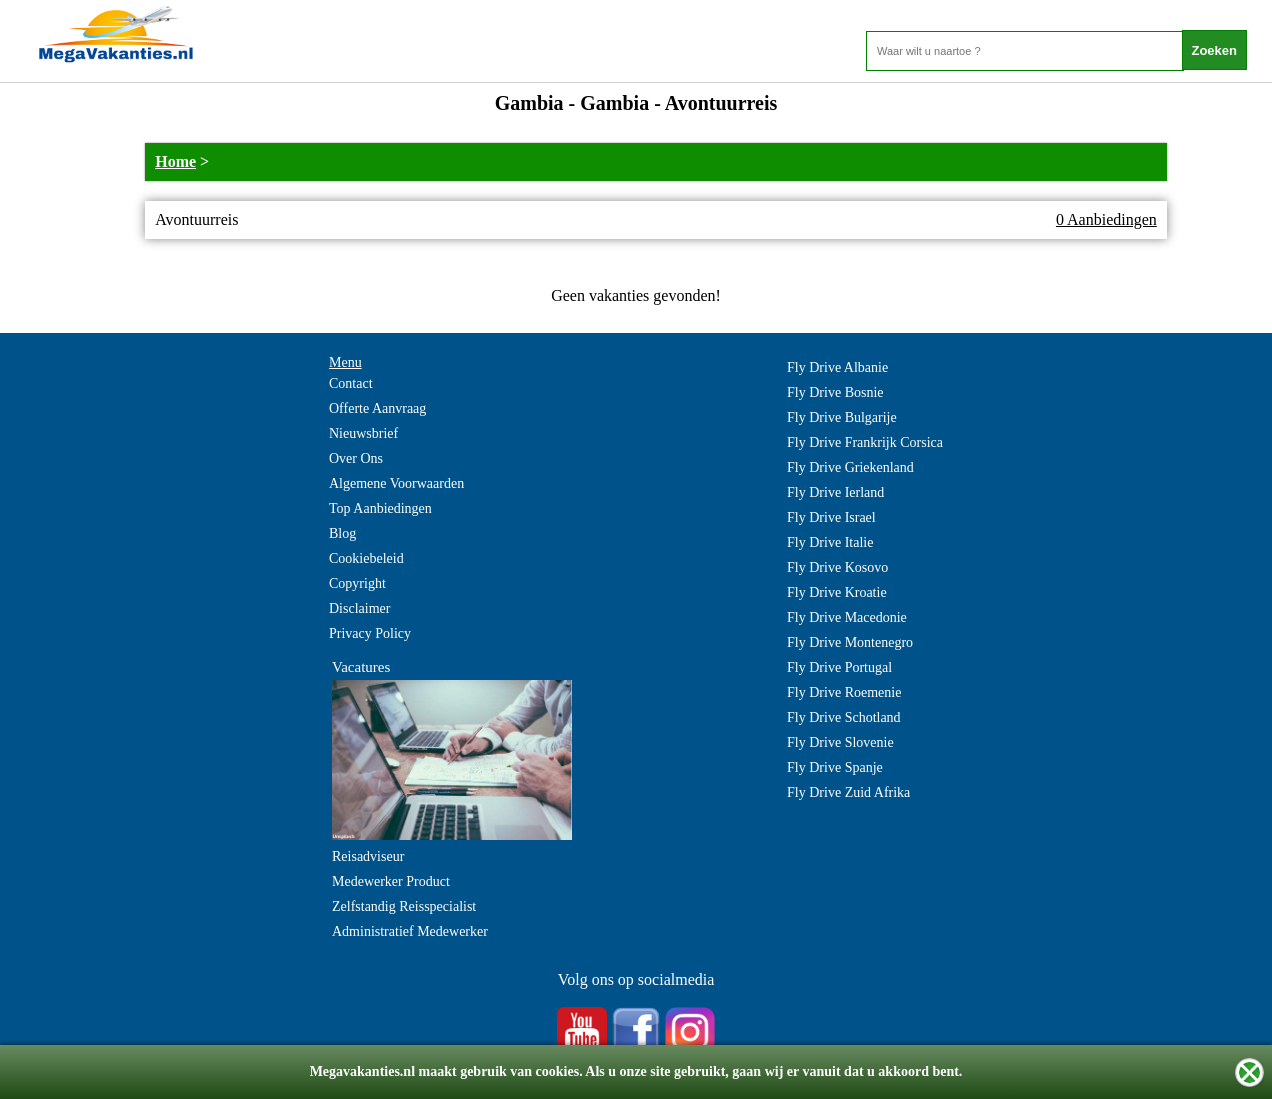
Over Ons (356, 458)
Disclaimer (359, 608)
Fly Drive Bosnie (835, 392)
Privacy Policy (370, 633)
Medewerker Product (391, 881)
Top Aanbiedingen (380, 508)
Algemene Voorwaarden (396, 483)
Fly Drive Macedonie (847, 617)
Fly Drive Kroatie (837, 592)
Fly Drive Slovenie (840, 742)
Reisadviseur (368, 856)
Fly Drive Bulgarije (842, 417)
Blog (342, 533)
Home (175, 161)
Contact (351, 383)
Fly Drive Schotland (844, 717)
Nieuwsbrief (363, 433)
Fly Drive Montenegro (850, 642)
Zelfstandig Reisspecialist (404, 906)
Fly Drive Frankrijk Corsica (865, 442)
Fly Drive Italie (830, 542)
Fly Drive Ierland (835, 492)
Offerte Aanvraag (377, 408)
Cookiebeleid (366, 558)
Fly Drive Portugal (839, 667)
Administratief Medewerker (410, 931)
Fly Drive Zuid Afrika (848, 792)
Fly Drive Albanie (837, 367)
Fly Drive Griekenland (850, 467)
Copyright (357, 583)
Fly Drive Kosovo (837, 567)
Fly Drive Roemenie (844, 692)
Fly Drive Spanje (835, 767)
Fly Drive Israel (831, 517)
